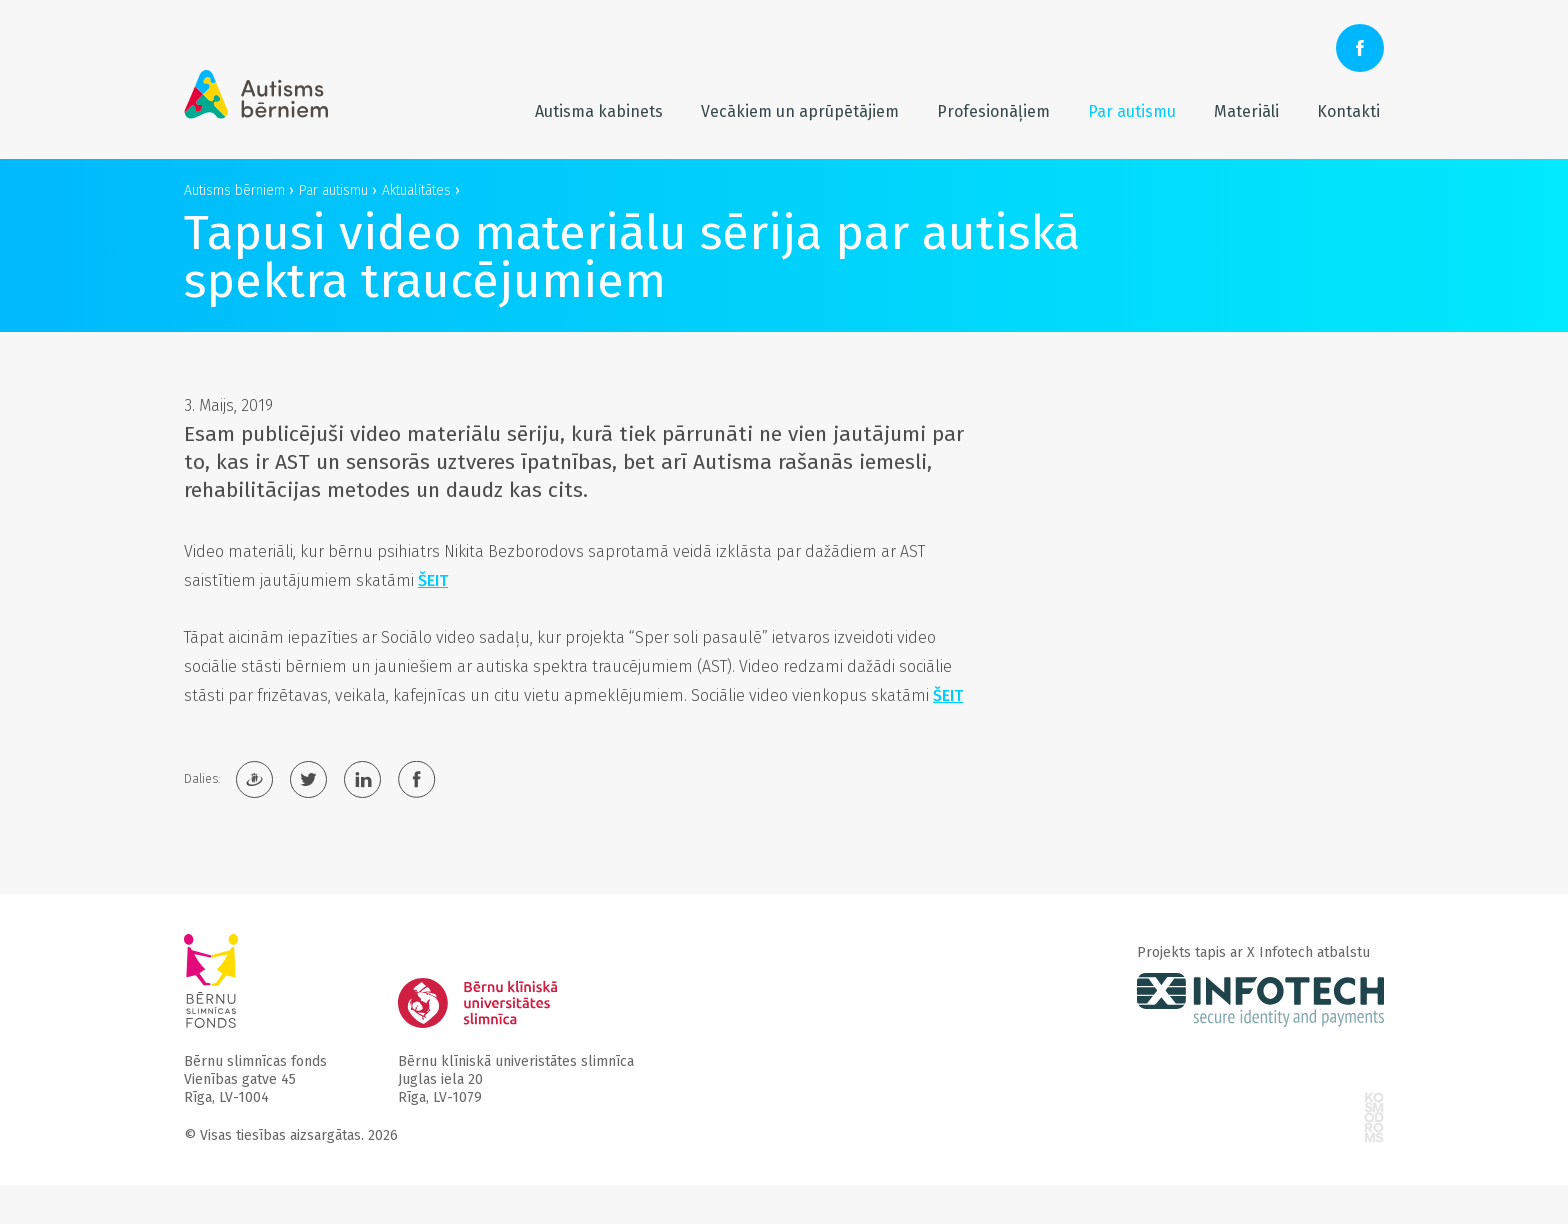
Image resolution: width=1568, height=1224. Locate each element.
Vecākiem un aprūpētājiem (800, 111)
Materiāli (1246, 111)
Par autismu (1132, 111)
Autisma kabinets (599, 111)
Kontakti (1348, 111)
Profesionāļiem (993, 111)
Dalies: (202, 779)
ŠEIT (433, 580)
